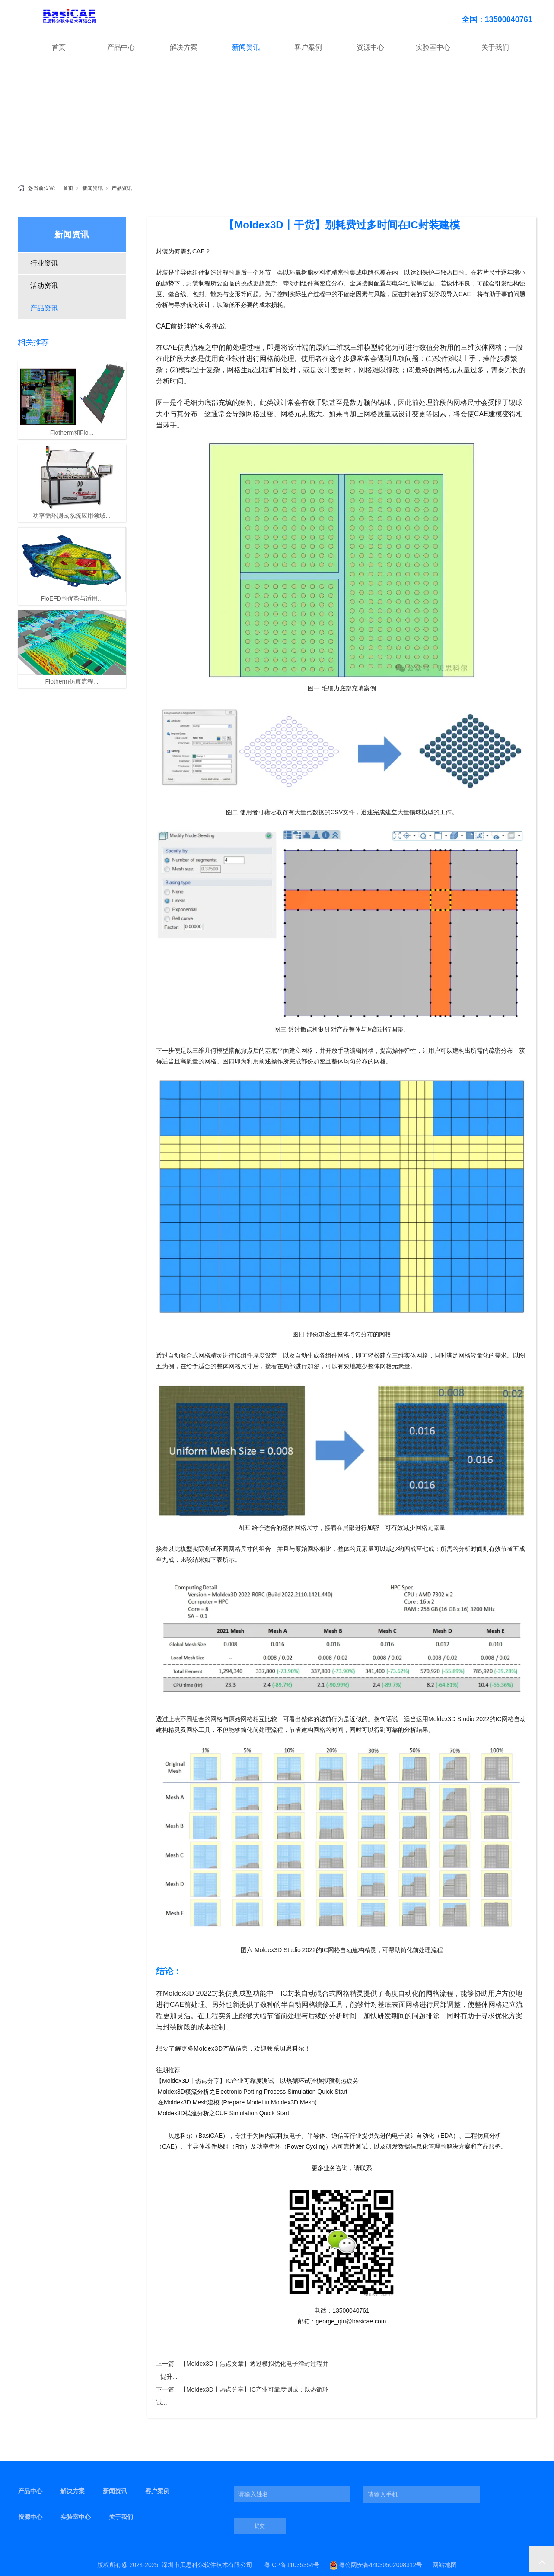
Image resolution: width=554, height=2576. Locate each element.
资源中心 (370, 47)
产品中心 (121, 47)
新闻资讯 (246, 47)
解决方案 (183, 47)
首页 (59, 47)
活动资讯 (44, 285)
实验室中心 (433, 47)
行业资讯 (44, 263)
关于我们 (495, 47)
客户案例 (308, 47)
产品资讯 (121, 188)
